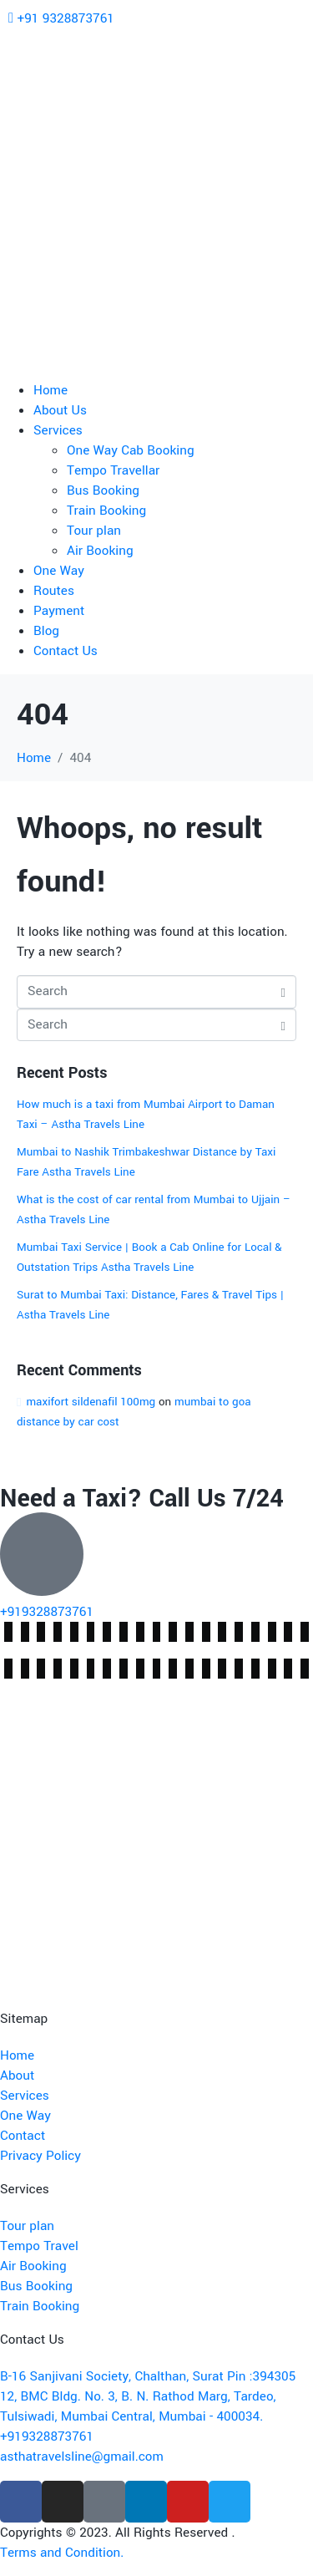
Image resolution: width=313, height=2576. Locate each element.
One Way (58, 570)
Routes (53, 591)
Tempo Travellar (113, 470)
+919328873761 (46, 1612)
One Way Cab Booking (130, 450)
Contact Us (65, 651)
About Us (60, 410)
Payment (58, 611)
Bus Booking (103, 490)
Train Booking (106, 510)
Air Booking (100, 550)
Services (58, 430)
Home (50, 390)
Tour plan (94, 530)
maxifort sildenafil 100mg (90, 1402)
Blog (46, 631)
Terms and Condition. (62, 2552)
